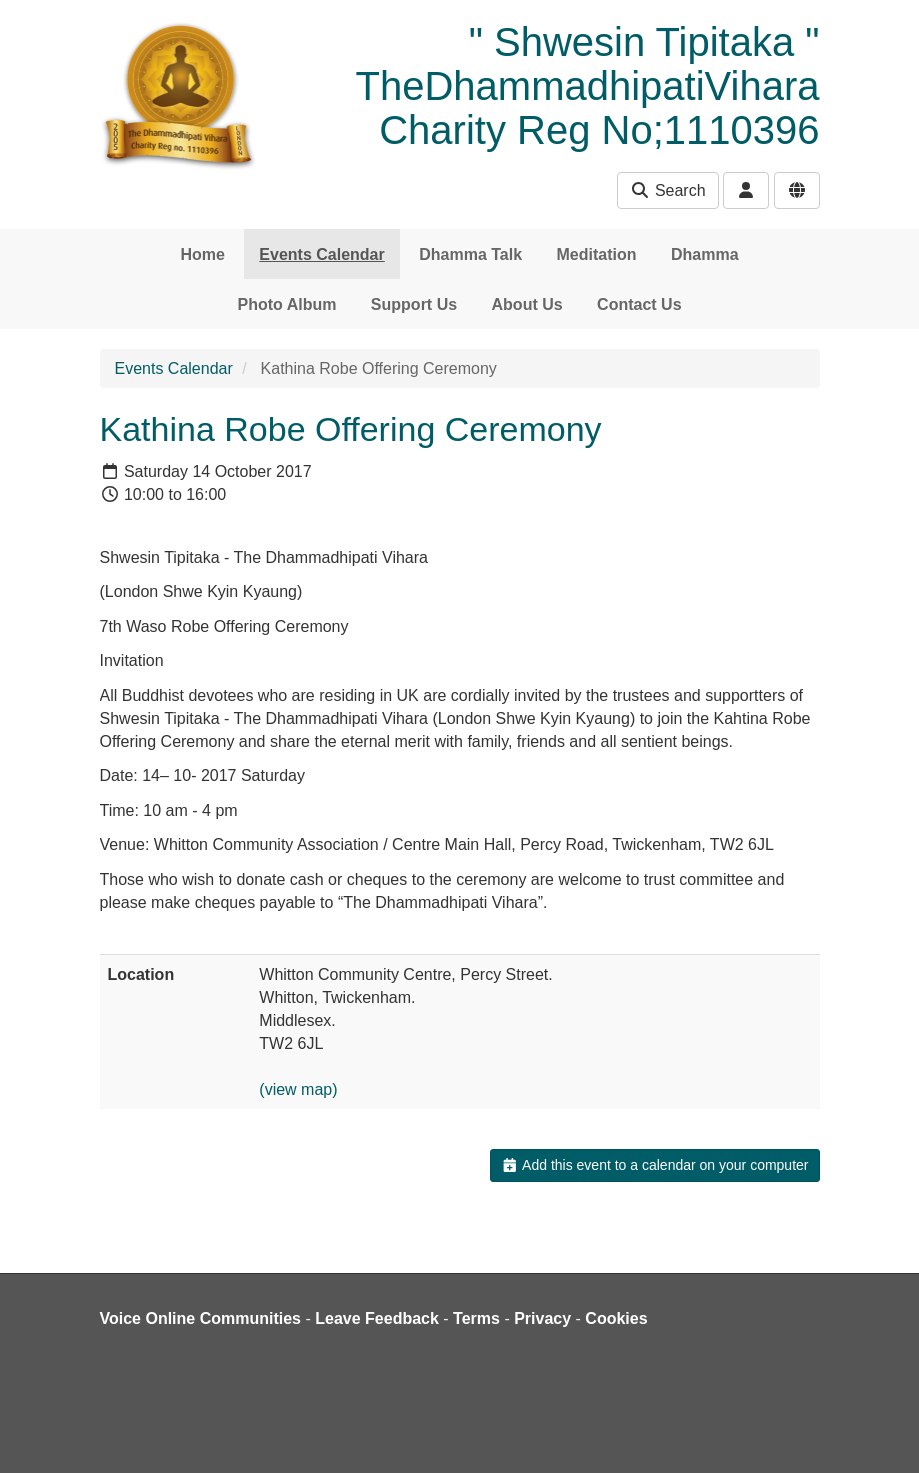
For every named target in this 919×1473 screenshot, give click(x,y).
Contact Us (639, 304)
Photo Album (286, 304)
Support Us (414, 304)
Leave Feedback (377, 1318)
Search (667, 190)
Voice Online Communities (201, 1318)
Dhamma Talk (470, 254)
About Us (527, 304)
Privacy (542, 1318)
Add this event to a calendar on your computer (654, 1165)
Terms (476, 1318)
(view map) (298, 1089)
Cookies (616, 1318)
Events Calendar (321, 254)
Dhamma (705, 254)
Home (202, 254)
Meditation (597, 254)
